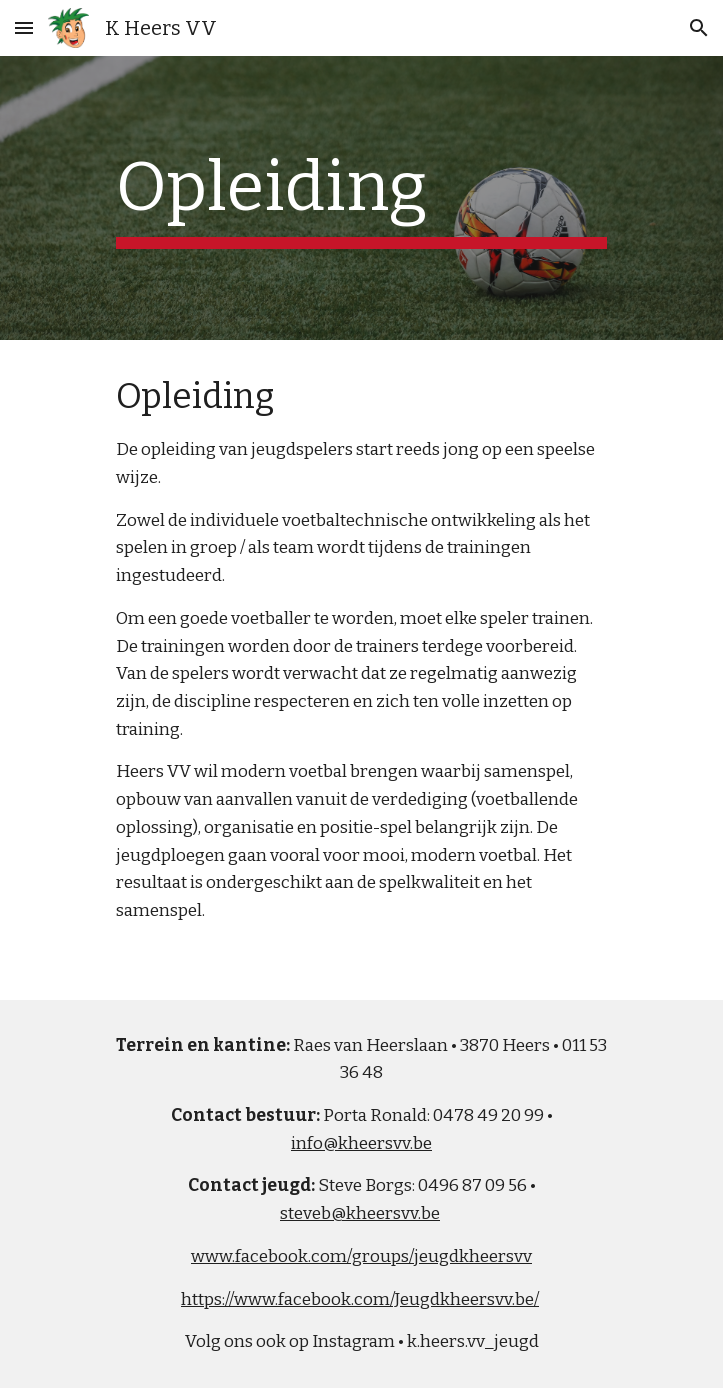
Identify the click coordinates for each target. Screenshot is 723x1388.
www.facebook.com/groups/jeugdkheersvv (361, 1256)
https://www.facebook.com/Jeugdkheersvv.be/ (360, 1299)
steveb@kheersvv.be (360, 1213)
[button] (24, 27)
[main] (361, 198)
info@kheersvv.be (361, 1143)
